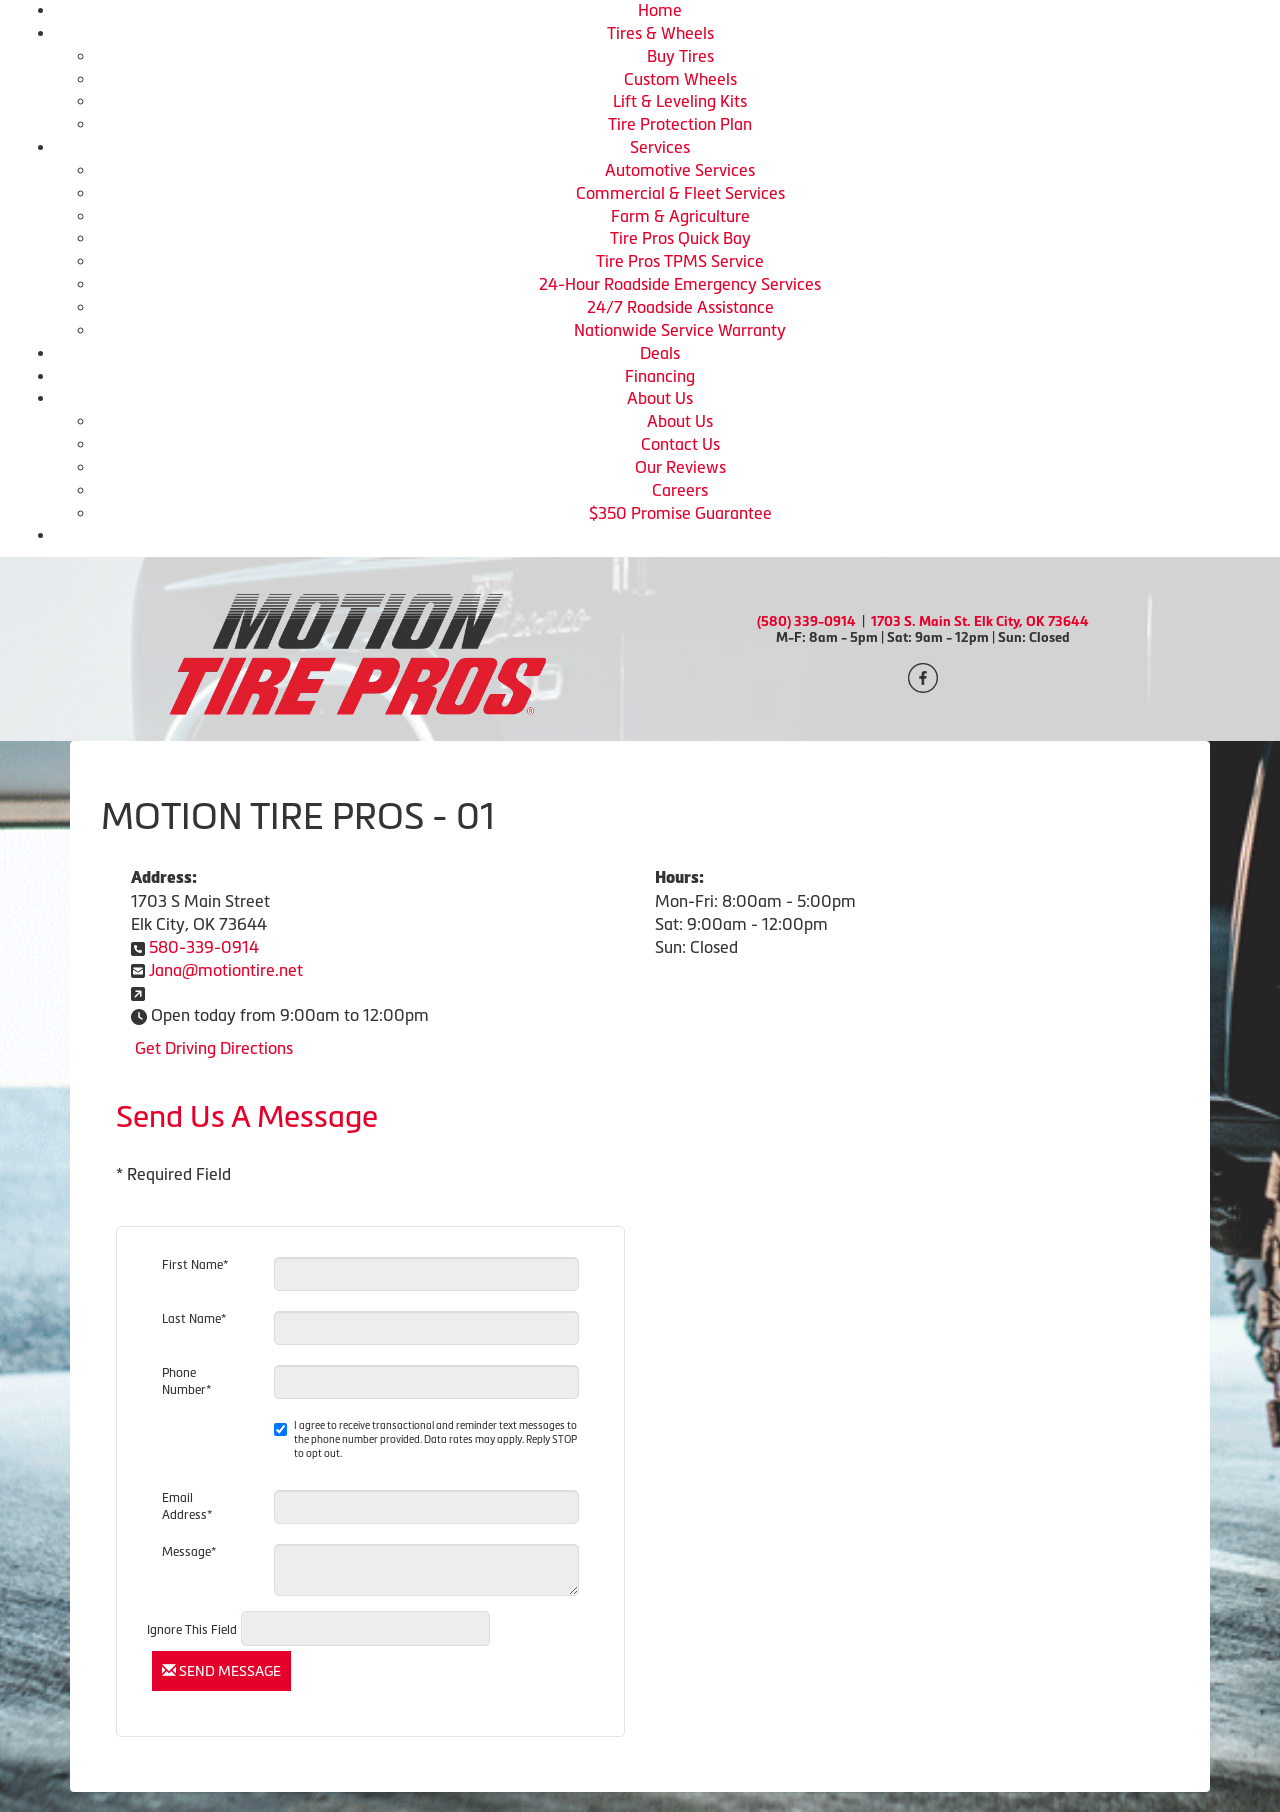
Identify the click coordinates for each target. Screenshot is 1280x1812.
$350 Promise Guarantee (680, 513)
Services (660, 147)
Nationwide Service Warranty (680, 330)
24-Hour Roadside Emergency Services (680, 284)
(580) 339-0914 (806, 621)
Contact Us (680, 444)
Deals (660, 353)
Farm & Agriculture (680, 216)
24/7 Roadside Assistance (680, 307)
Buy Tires (680, 56)
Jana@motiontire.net (226, 970)
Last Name (194, 1319)
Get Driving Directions (214, 1048)
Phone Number (186, 1381)
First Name (195, 1265)
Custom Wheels (680, 79)
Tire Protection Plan (680, 124)
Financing (660, 376)
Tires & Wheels (660, 33)
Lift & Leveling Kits (680, 101)
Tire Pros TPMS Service (680, 261)
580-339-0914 (204, 947)
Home (660, 10)
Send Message (221, 1671)
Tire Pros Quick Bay (680, 238)
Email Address (187, 1506)
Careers (680, 490)
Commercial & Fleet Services (680, 193)
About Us (660, 398)
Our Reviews (680, 467)
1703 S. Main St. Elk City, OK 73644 (980, 621)
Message (189, 1552)
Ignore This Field (192, 1630)
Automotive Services (680, 170)
